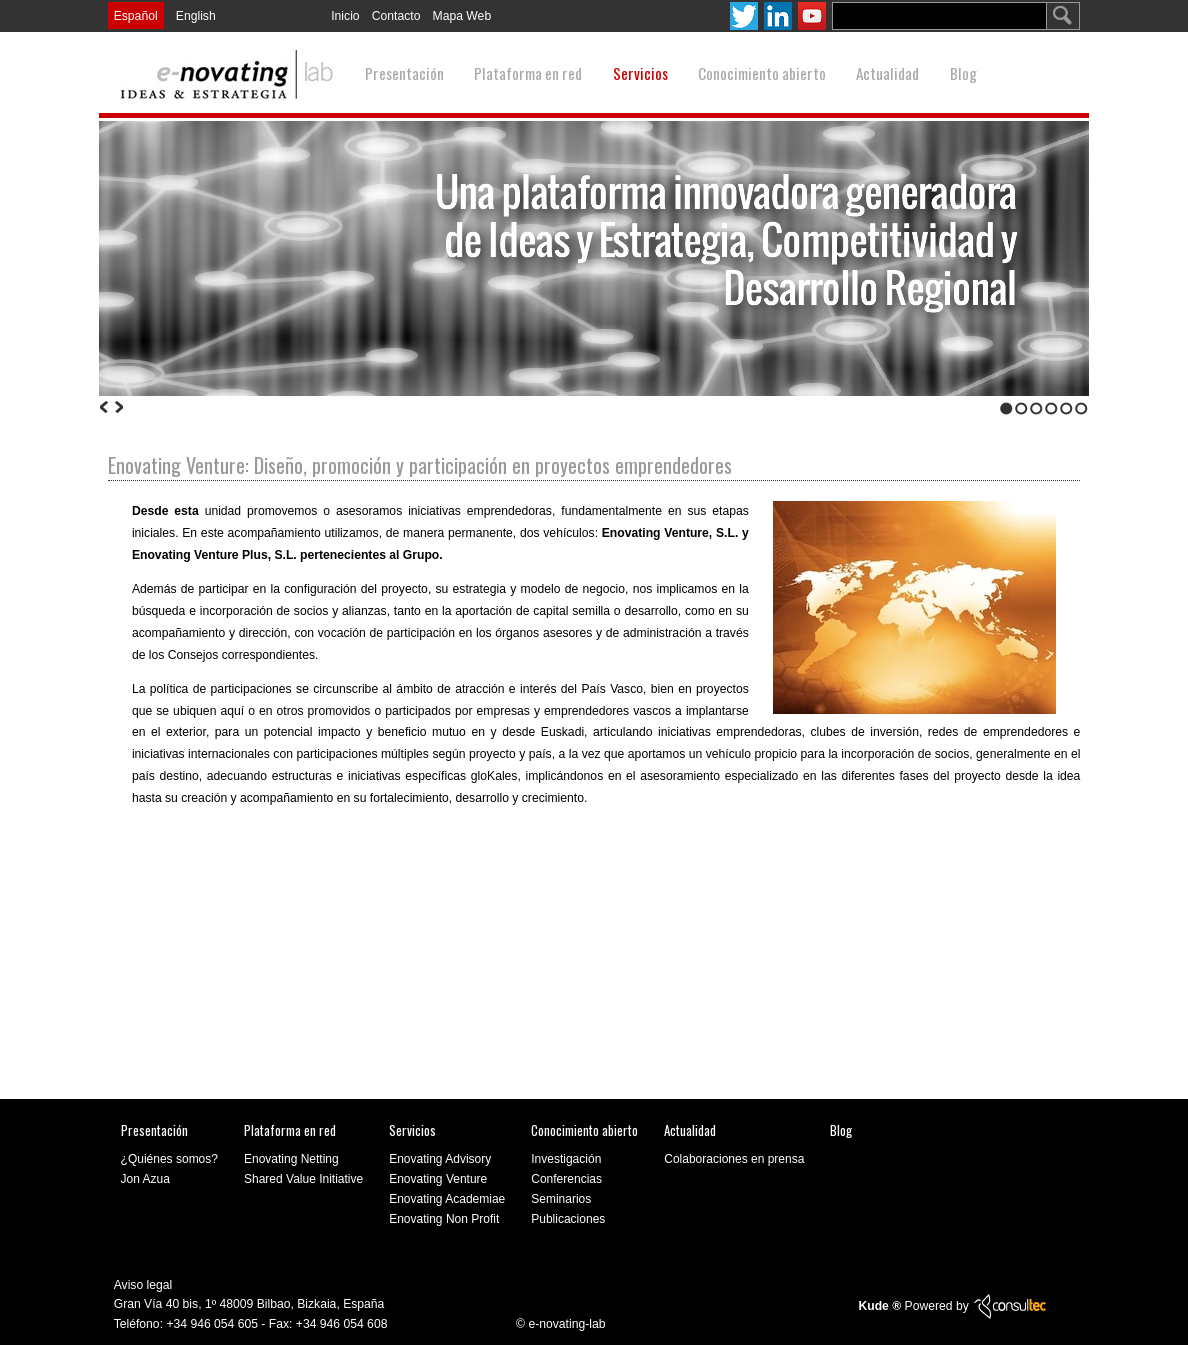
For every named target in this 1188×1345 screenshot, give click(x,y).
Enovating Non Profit (444, 1219)
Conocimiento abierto (762, 73)
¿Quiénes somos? (169, 1159)
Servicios (640, 73)
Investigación (566, 1159)
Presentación (404, 73)
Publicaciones (568, 1219)
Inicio (345, 16)
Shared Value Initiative (303, 1179)
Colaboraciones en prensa (734, 1159)
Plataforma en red (528, 73)
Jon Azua (145, 1179)
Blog (963, 73)
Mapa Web (462, 16)
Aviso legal (143, 1284)
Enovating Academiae (447, 1199)
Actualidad (887, 73)
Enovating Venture (438, 1179)
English (196, 16)
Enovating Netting (291, 1159)
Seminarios (561, 1199)
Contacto (396, 16)
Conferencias (566, 1179)
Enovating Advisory (440, 1159)
